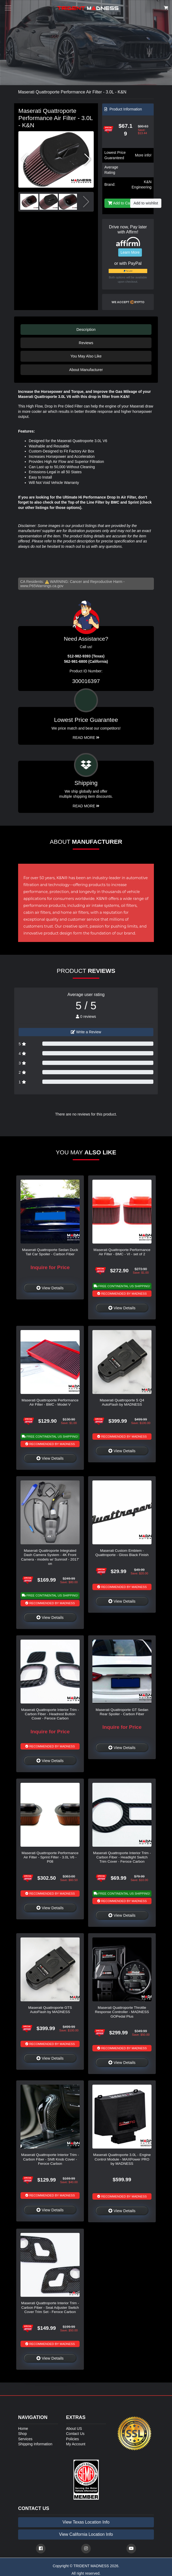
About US (74, 2428)
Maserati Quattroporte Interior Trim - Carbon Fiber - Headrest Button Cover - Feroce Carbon (50, 1714)
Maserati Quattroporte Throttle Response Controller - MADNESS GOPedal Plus (122, 2012)
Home (23, 2428)
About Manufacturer (86, 370)
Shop (22, 2433)
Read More (86, 737)
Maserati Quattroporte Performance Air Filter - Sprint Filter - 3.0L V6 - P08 (50, 1857)
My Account (75, 2444)
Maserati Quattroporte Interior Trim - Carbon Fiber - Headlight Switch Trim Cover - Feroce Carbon (122, 1857)
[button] (87, 159)
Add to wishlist (146, 203)
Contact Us (75, 2433)
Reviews (86, 343)
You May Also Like (85, 356)
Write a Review (86, 1032)
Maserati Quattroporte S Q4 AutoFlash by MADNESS (122, 1402)
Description (86, 329)
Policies (72, 2439)
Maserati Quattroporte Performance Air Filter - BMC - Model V (50, 1402)
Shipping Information (35, 2444)
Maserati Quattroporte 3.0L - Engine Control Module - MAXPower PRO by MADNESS (122, 2159)
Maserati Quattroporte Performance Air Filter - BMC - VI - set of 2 (121, 1252)
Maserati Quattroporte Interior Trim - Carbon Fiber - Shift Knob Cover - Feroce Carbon (50, 2159)
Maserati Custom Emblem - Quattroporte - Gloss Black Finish (122, 1553)
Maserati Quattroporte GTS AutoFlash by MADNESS (50, 2010)
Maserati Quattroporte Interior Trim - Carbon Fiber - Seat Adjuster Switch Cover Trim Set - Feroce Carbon (50, 2307)
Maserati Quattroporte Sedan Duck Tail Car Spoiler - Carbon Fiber (50, 1252)
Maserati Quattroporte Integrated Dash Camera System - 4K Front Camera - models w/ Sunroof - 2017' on (50, 1557)
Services (25, 2439)
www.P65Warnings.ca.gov (41, 586)
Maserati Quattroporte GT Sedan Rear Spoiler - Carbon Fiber (122, 1712)
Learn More (130, 252)
